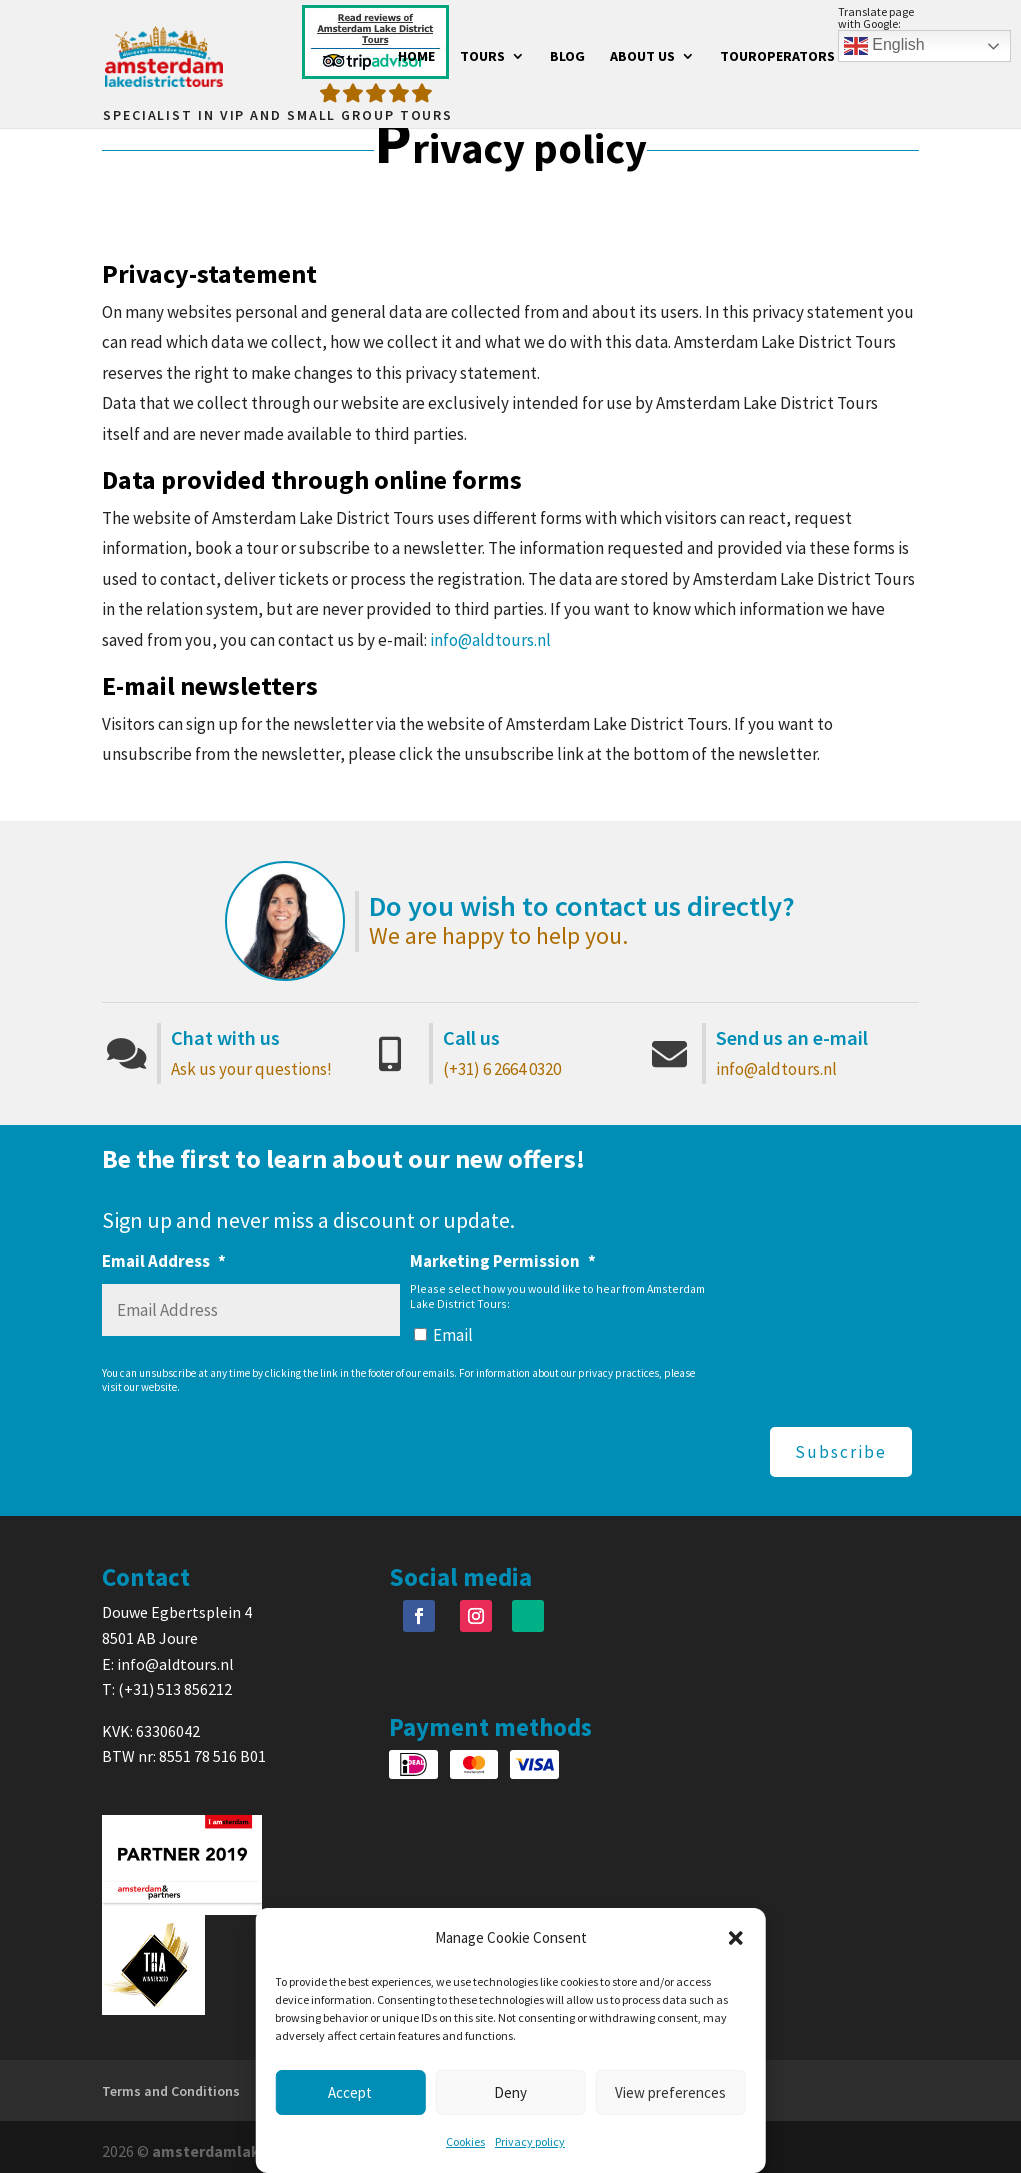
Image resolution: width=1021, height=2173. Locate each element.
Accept (350, 2092)
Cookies (465, 2141)
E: (109, 1654)
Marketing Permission (503, 1261)
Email (453, 1335)
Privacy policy (530, 2141)
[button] (736, 1938)
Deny (510, 2092)
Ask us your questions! (251, 1069)
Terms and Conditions (171, 2082)
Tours (482, 58)
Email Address (164, 1261)
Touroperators (777, 58)
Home (416, 58)
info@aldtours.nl (490, 640)
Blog (567, 58)
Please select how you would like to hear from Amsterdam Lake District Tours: (557, 1296)
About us (642, 58)
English (884, 46)
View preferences (670, 2092)
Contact (889, 58)
